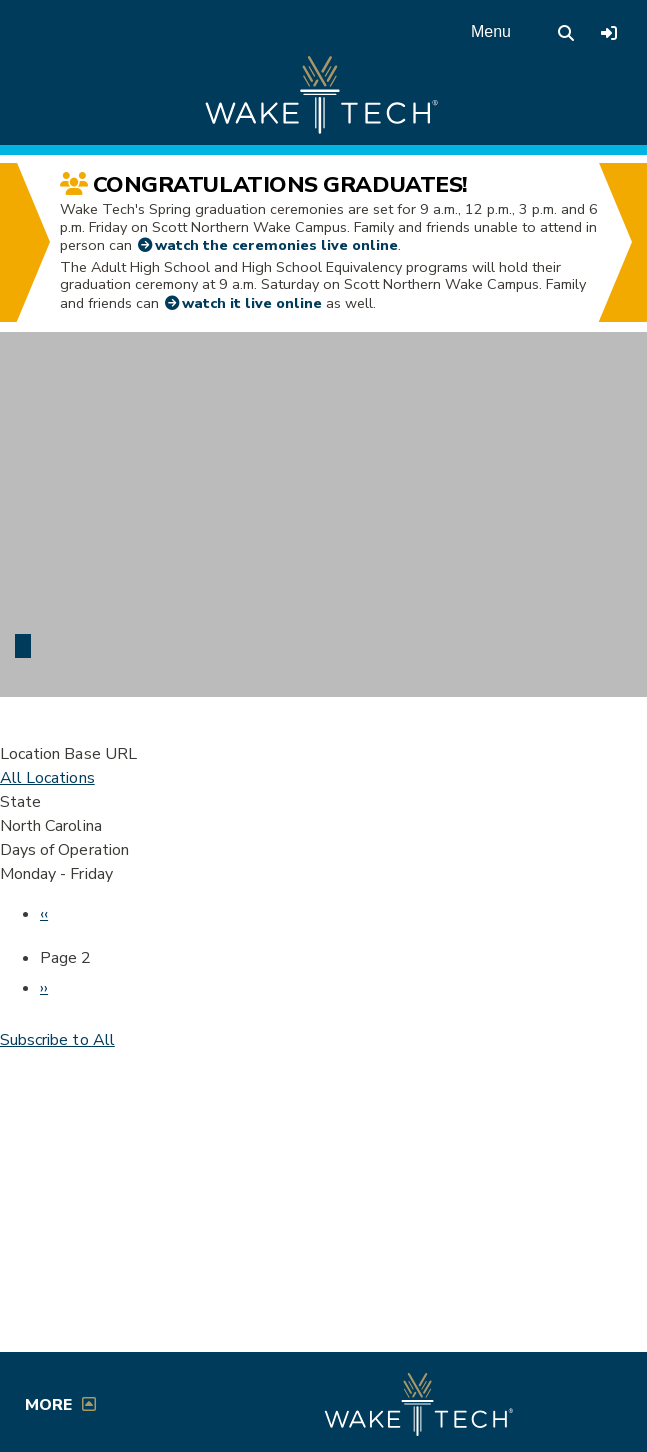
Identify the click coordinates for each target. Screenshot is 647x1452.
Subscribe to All (57, 1040)
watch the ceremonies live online (276, 245)
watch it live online (252, 303)
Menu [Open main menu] (491, 31)
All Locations (47, 778)
